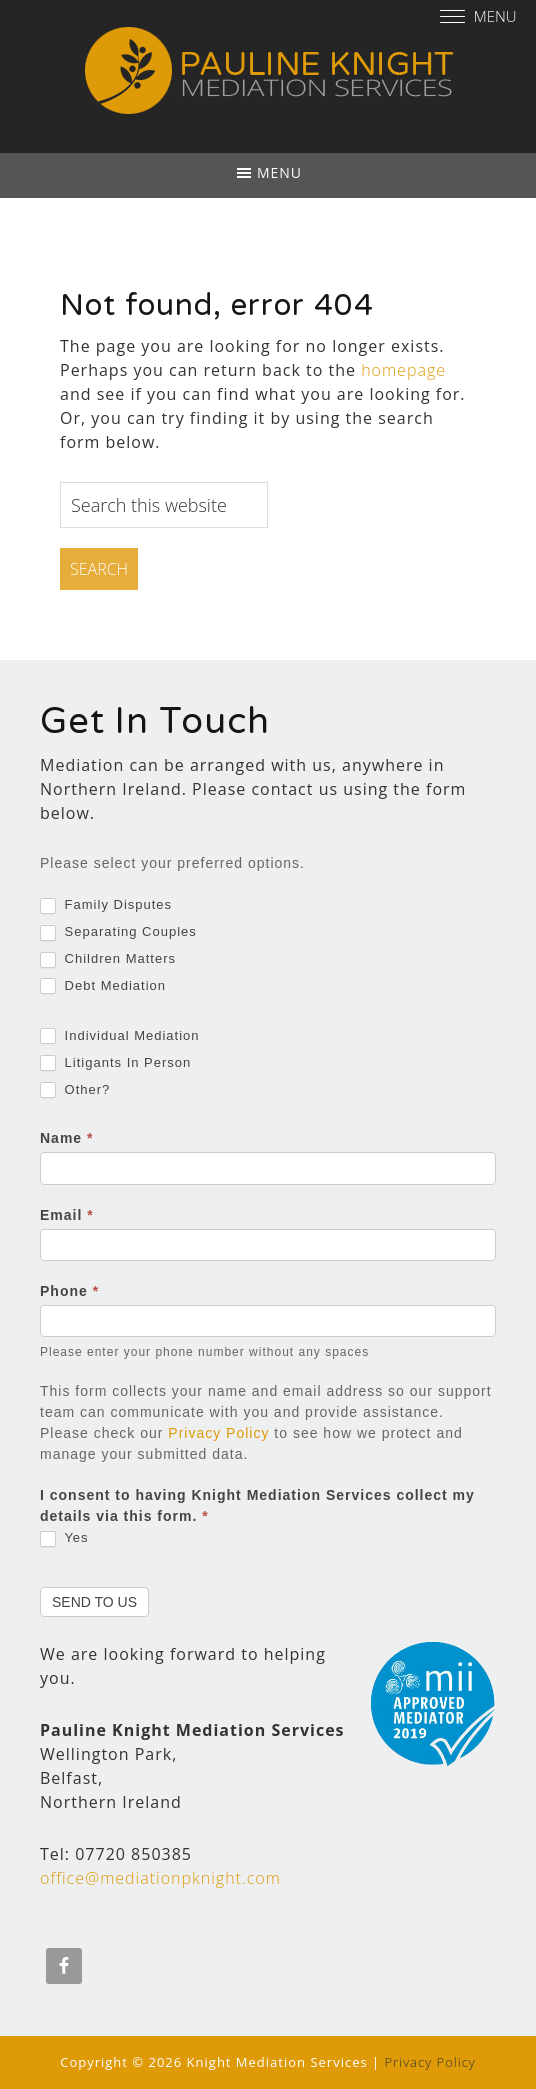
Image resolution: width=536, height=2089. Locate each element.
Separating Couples (118, 932)
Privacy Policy (218, 1433)
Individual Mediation (120, 1036)
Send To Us (94, 1602)
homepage (403, 370)
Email (67, 1215)
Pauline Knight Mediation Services (268, 78)
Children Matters (108, 959)
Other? (75, 1090)
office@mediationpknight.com (160, 1878)
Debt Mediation (103, 986)
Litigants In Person (115, 1063)
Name (66, 1138)
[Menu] (481, 15)
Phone (69, 1291)
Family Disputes (106, 905)
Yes (64, 1538)
